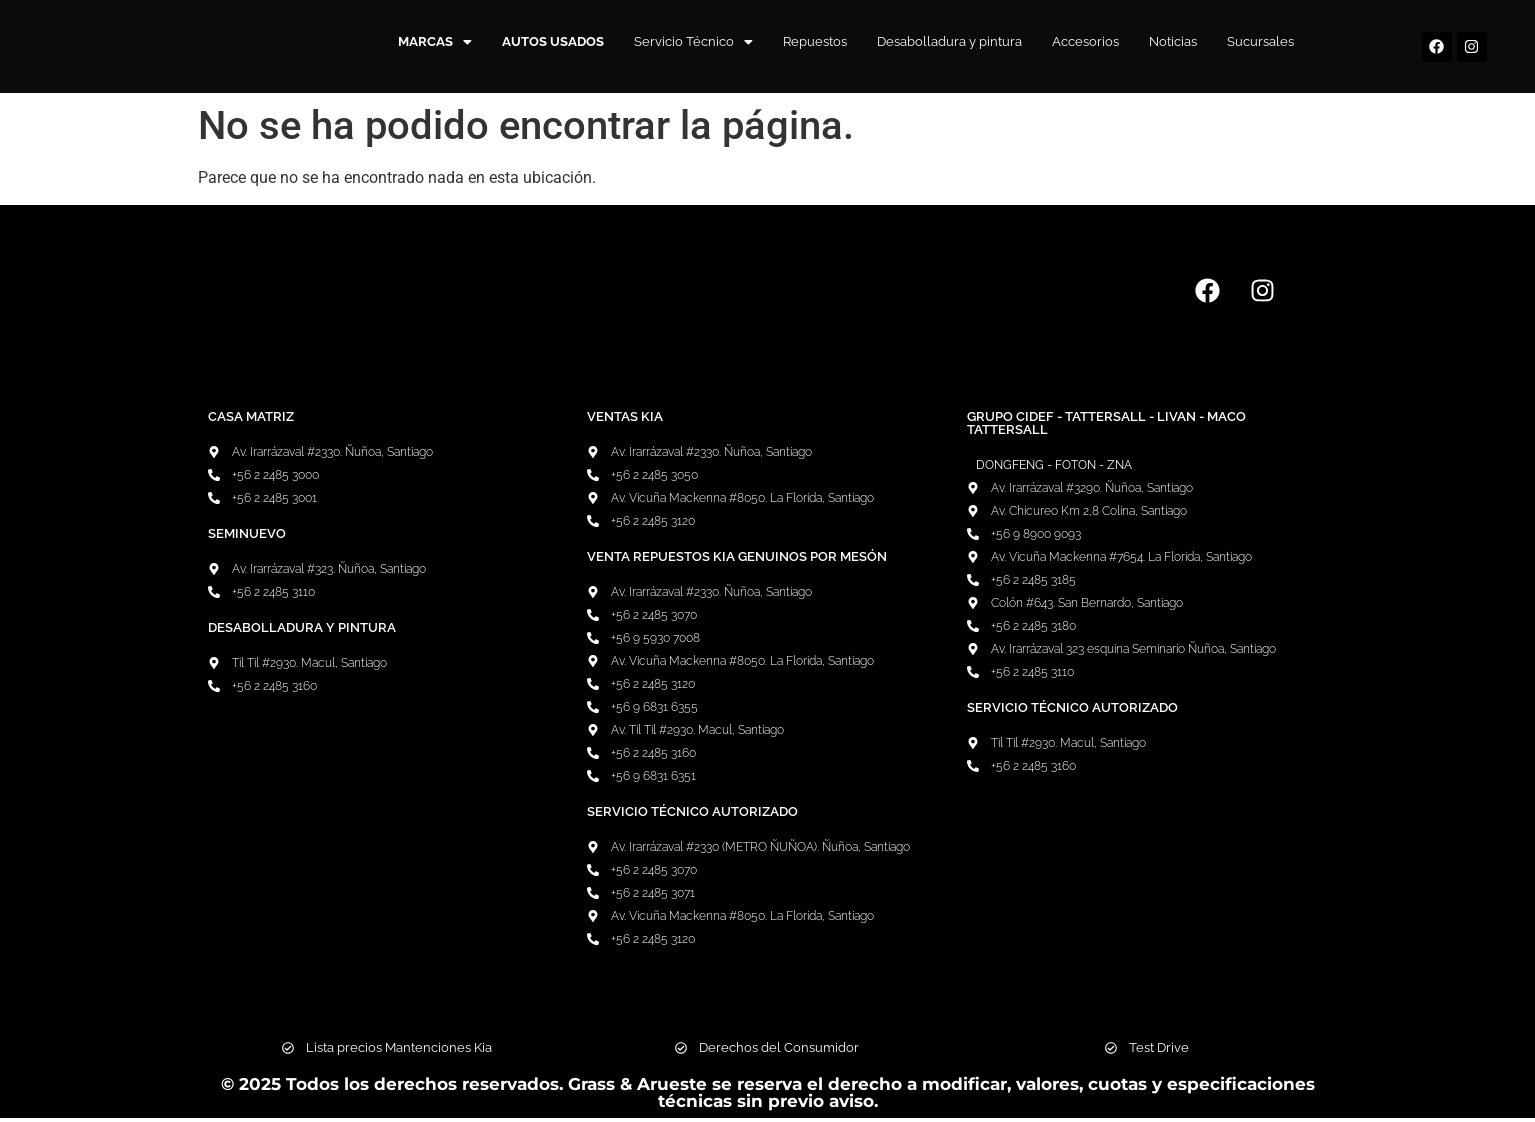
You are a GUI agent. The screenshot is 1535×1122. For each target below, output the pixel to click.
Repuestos (815, 41)
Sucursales (1260, 41)
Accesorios (1085, 41)
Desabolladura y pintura (949, 41)
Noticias (1173, 41)
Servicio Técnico (693, 41)
